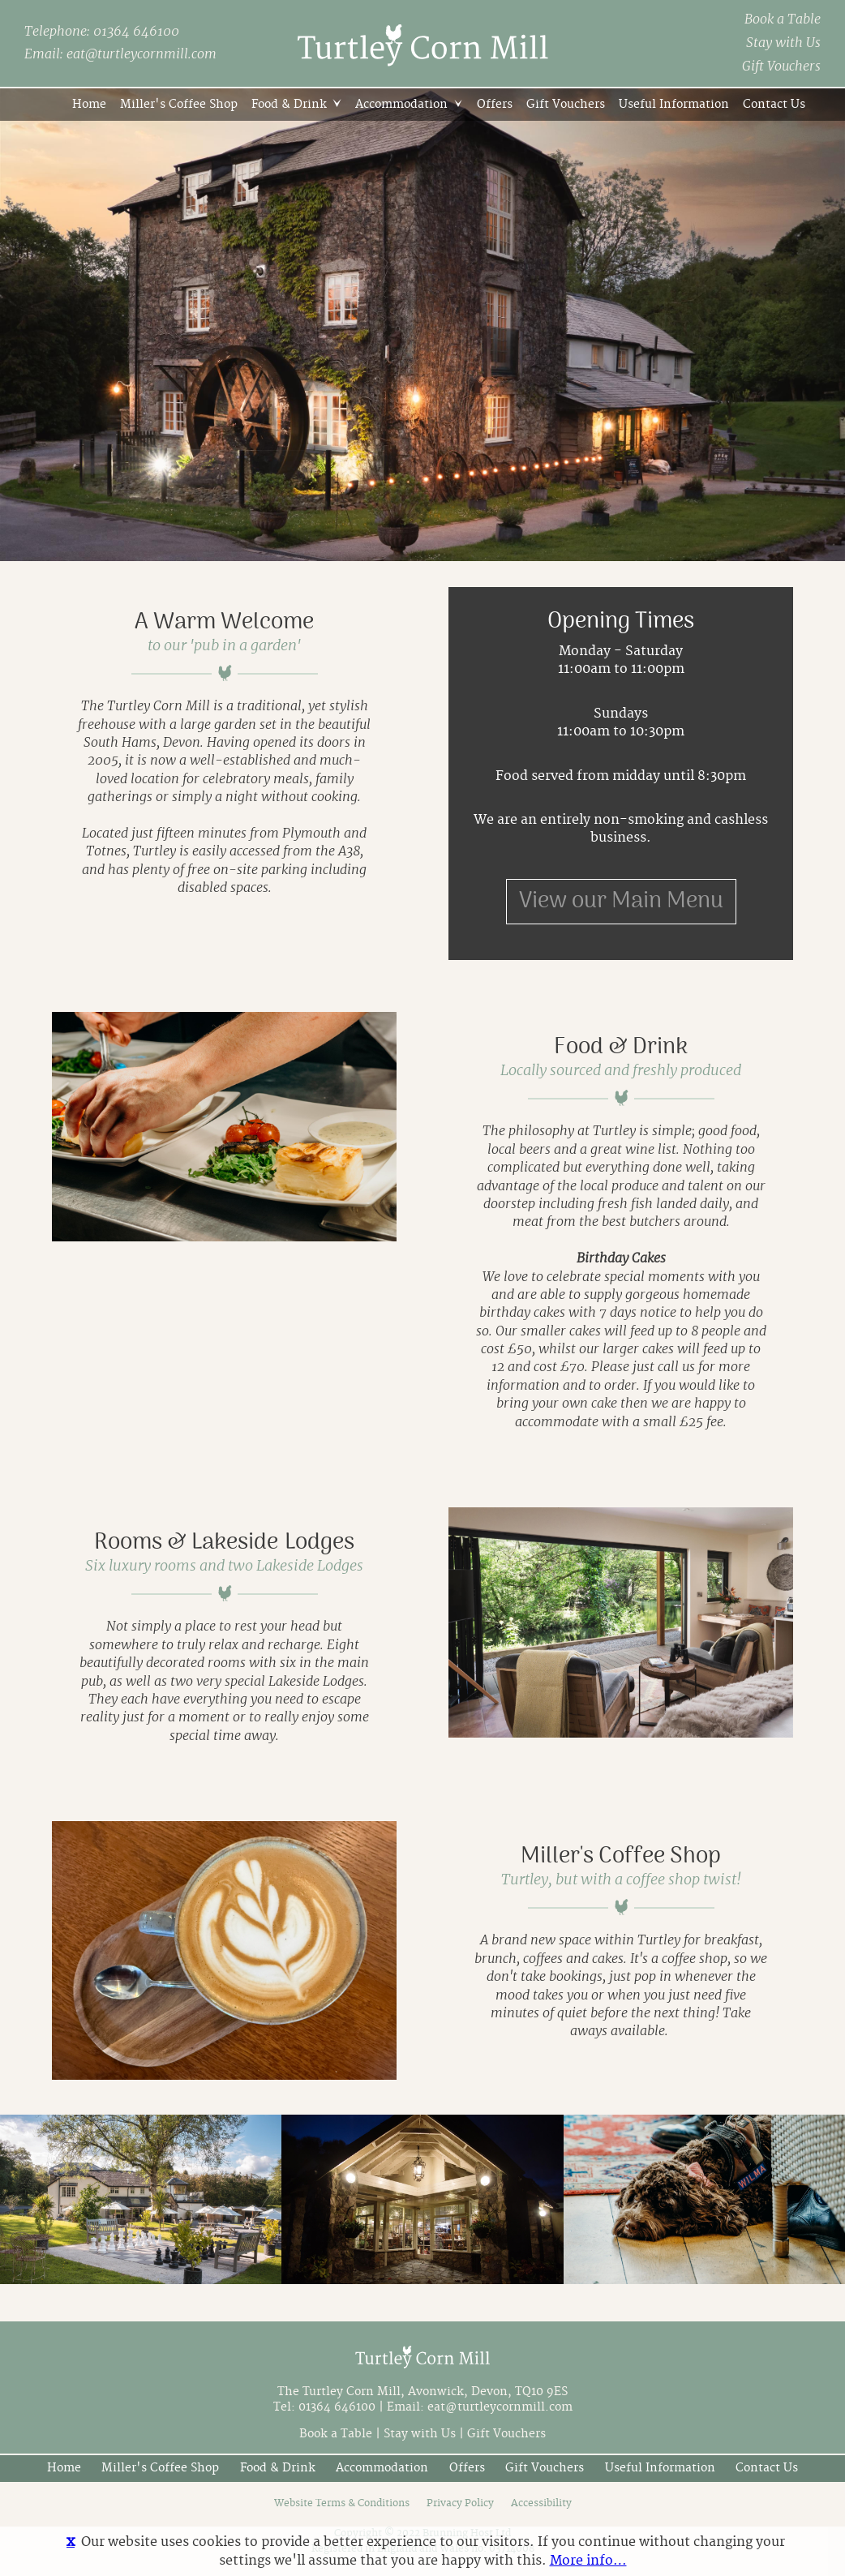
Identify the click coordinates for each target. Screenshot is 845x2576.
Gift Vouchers (781, 66)
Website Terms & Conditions (342, 2503)
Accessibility (541, 2503)
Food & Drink (289, 104)
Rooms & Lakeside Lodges (224, 1542)
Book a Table (782, 19)
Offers (495, 104)
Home (89, 104)
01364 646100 (136, 31)
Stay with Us (783, 42)
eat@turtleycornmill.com (141, 54)
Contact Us (774, 104)
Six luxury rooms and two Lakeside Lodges (224, 1566)
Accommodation (401, 104)
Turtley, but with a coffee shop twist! (621, 1880)
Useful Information (674, 104)
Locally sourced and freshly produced (620, 1071)
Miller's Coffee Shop (179, 104)
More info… (588, 2560)
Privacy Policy (460, 2503)
